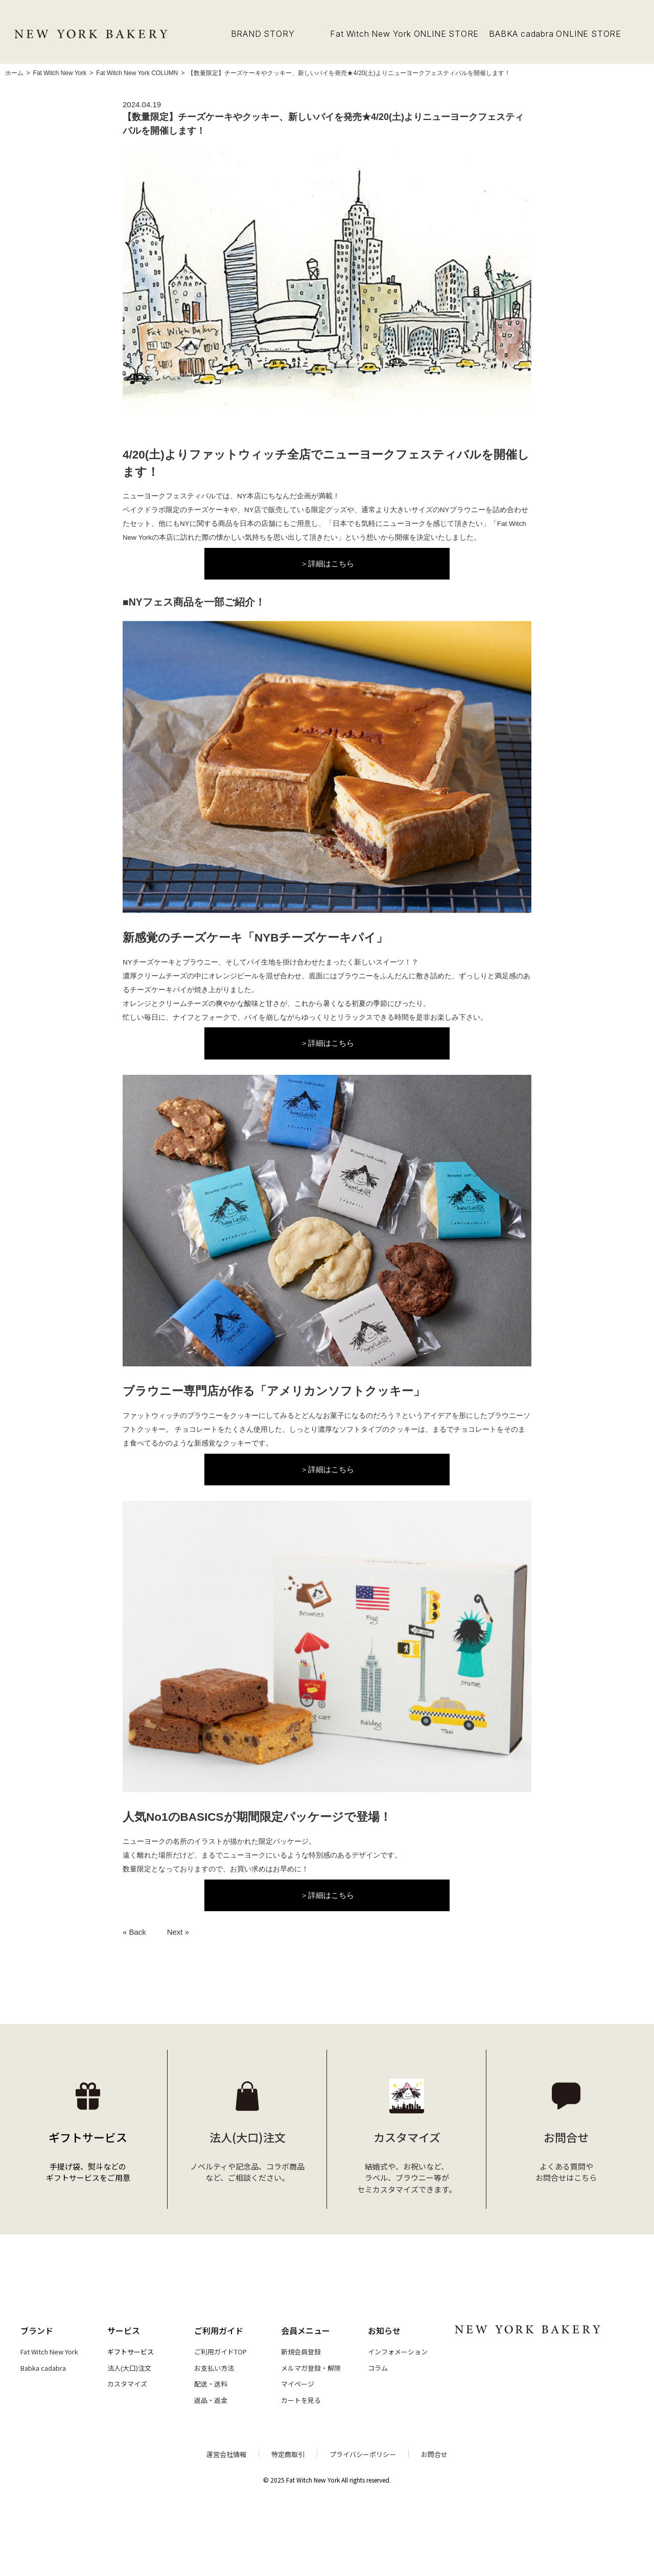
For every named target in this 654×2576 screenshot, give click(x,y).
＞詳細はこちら (327, 563)
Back (137, 1932)
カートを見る (301, 2400)
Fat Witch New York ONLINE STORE (404, 34)
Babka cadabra (43, 2368)
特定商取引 (288, 2454)
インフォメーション (398, 2351)
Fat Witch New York (49, 2351)
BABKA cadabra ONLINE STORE (555, 34)
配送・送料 (210, 2384)
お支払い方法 (214, 2368)
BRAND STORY (263, 34)
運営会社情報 (226, 2454)
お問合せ (434, 2454)
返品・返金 (210, 2400)
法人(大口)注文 (129, 2368)
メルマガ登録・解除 (311, 2368)
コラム (378, 2368)
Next (175, 1932)
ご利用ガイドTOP (220, 2351)
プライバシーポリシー (363, 2454)
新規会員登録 (301, 2351)
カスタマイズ (127, 2384)
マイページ (297, 2384)
